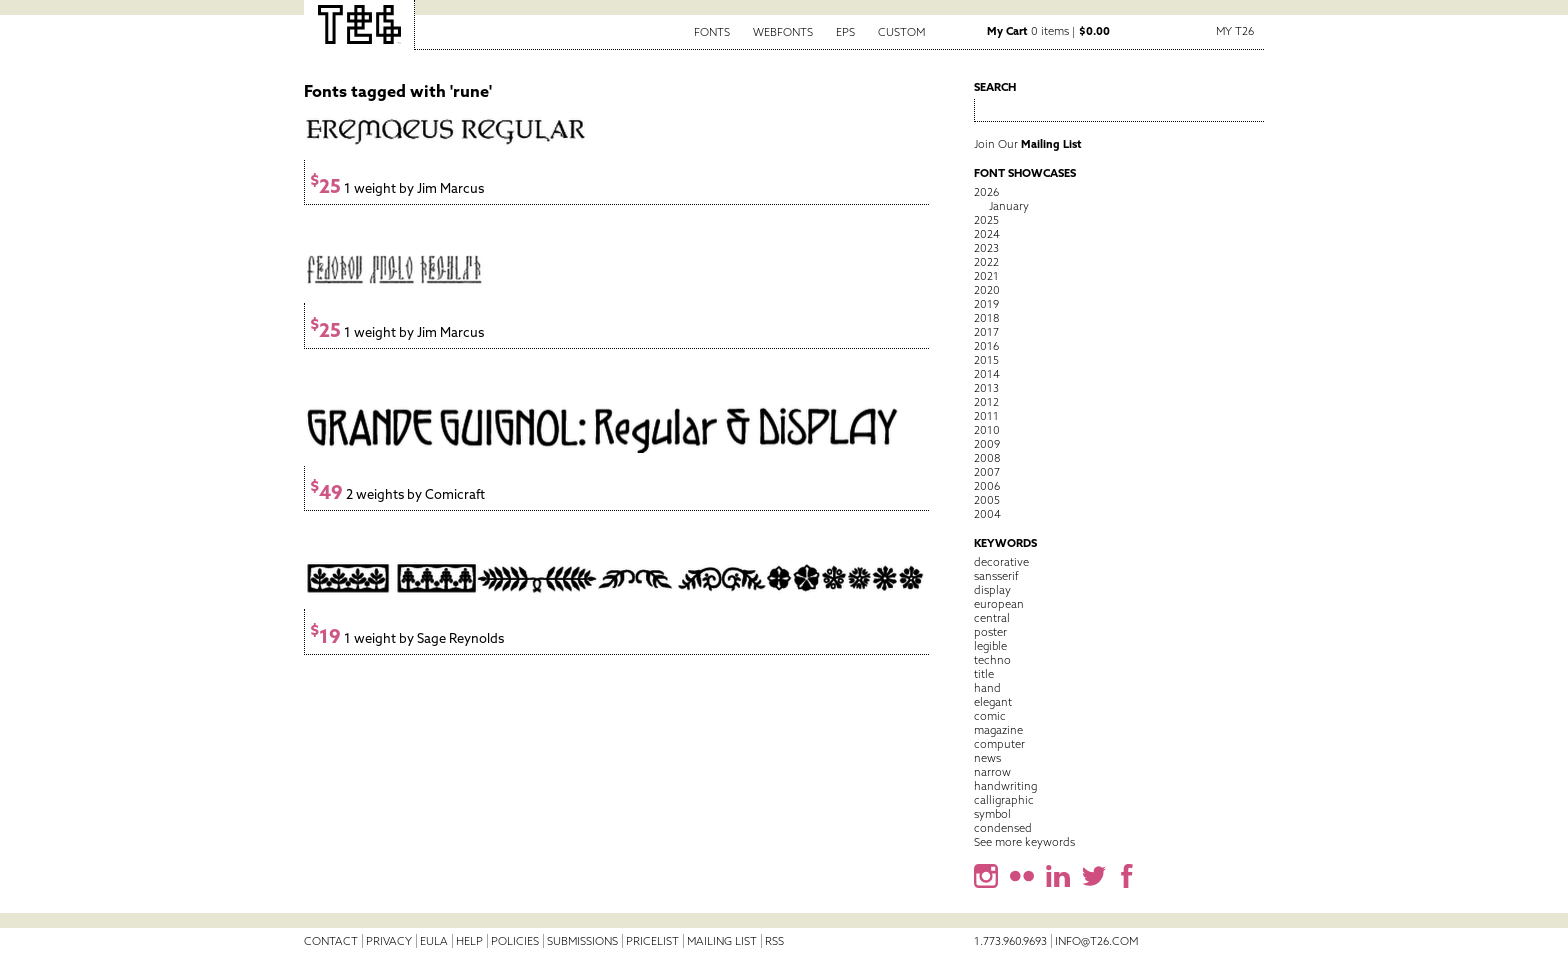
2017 (986, 332)
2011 (986, 416)
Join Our (1028, 144)
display (992, 590)
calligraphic (1004, 800)
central (992, 618)
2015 (986, 360)
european (999, 604)
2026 (986, 192)
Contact (331, 941)
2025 (986, 220)
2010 (987, 430)
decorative (1001, 562)
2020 (987, 290)
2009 (987, 444)
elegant (993, 702)
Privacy (389, 941)
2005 (987, 500)
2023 (986, 248)
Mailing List (722, 941)
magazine (998, 730)
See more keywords (1024, 842)
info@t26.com (1096, 941)
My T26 (1235, 31)
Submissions (582, 941)
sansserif (996, 576)
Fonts (712, 32)
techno (992, 660)
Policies (515, 941)
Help (469, 941)
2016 (986, 346)
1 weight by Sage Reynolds (407, 638)
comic (990, 716)
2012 (986, 402)
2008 (987, 458)
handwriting (1005, 786)
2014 (987, 374)
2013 (986, 388)
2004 (987, 514)
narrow (992, 772)
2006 (987, 486)
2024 (987, 234)
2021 (986, 276)
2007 (987, 472)
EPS (845, 32)
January (1009, 206)
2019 (986, 304)
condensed (1003, 828)
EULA (434, 941)
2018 (986, 318)
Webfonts (783, 32)
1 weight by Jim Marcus (397, 188)
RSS (774, 941)
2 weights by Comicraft (397, 494)
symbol (992, 814)
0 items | (1048, 31)
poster (990, 632)
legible (990, 646)
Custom (901, 32)
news (987, 758)
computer (999, 744)
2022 (986, 262)
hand (987, 688)
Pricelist (652, 941)
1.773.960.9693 (1010, 941)
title (984, 674)
